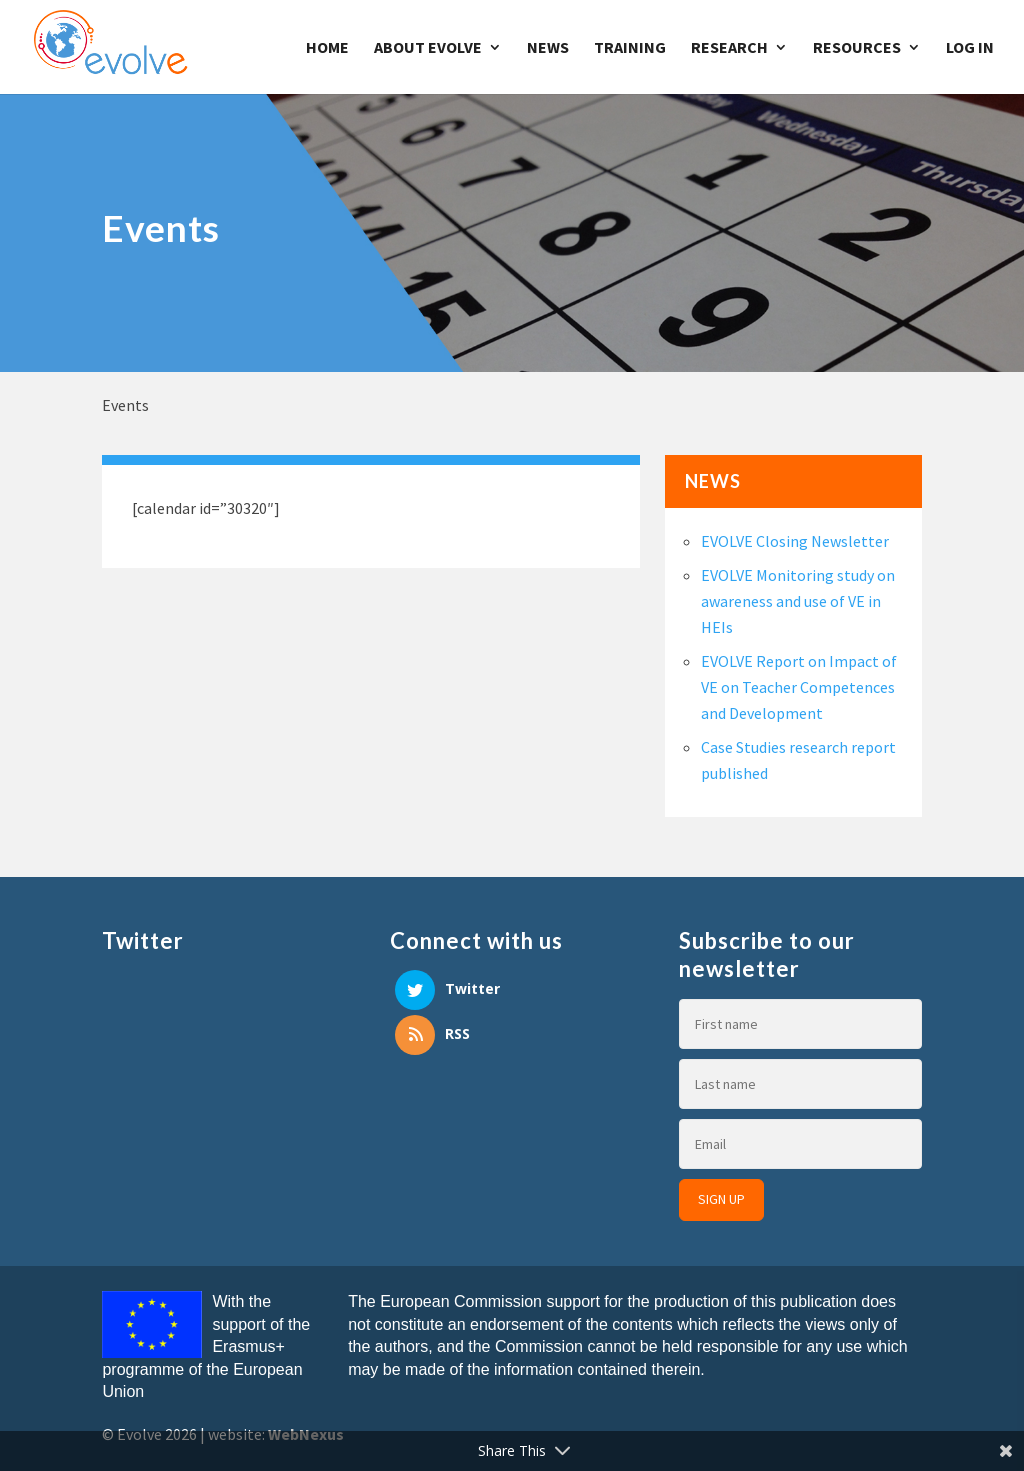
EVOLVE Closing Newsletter (795, 541)
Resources (857, 48)
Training (630, 48)
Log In (970, 48)
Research (729, 48)
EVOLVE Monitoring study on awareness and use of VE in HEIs (798, 601)
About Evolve (428, 48)
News (548, 48)
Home (327, 48)
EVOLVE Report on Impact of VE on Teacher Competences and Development (799, 687)
